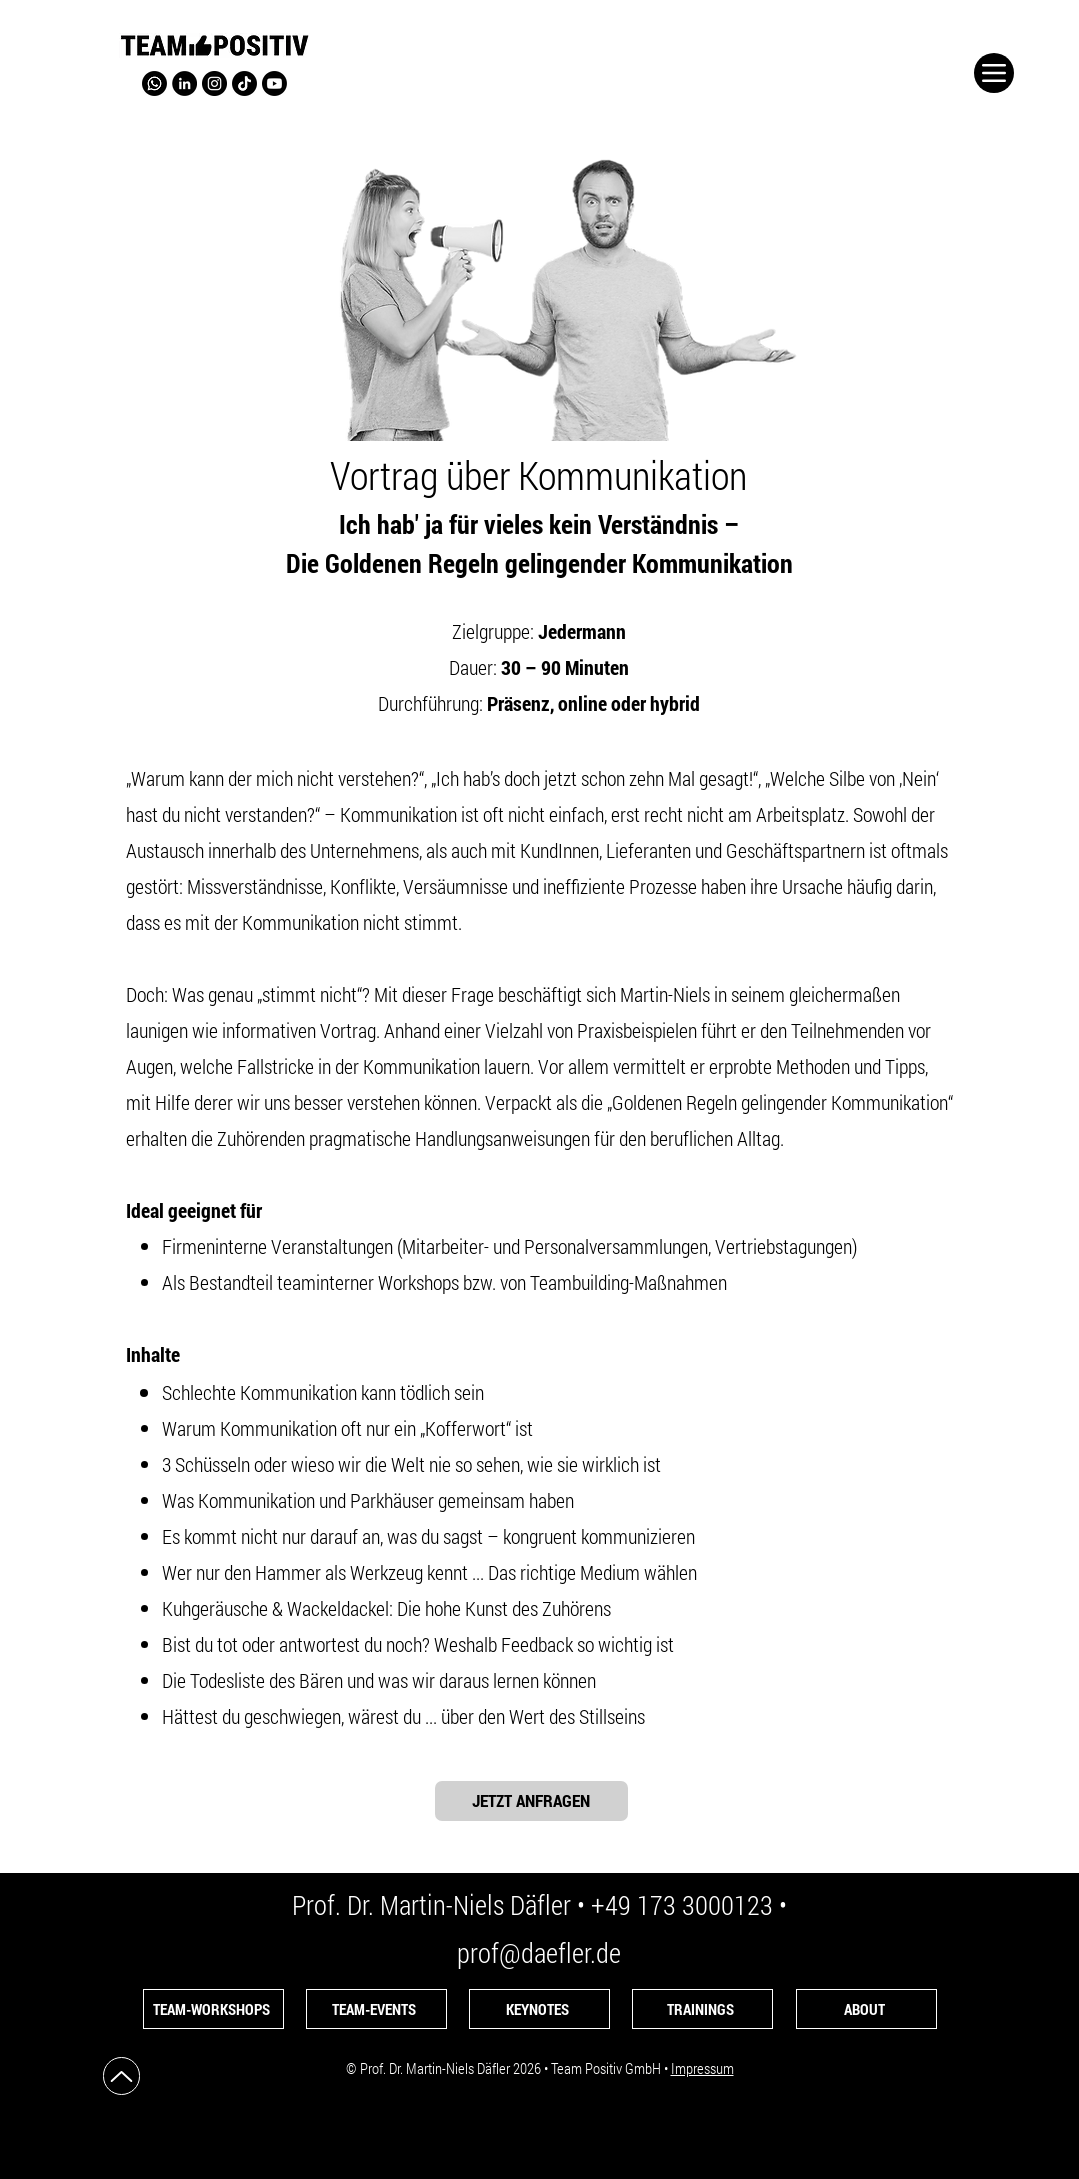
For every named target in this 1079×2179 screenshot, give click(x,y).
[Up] (121, 2076)
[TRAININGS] (702, 2009)
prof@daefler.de (539, 1952)
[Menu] (994, 73)
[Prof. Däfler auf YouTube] (274, 83)
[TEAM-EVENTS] (376, 2009)
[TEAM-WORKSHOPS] (213, 2009)
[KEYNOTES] (539, 2009)
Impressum (702, 2068)
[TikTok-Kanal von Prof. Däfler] (244, 83)
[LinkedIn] (184, 83)
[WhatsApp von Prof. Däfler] (154, 83)
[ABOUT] (866, 2009)
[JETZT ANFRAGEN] (531, 1801)
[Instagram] (214, 83)
